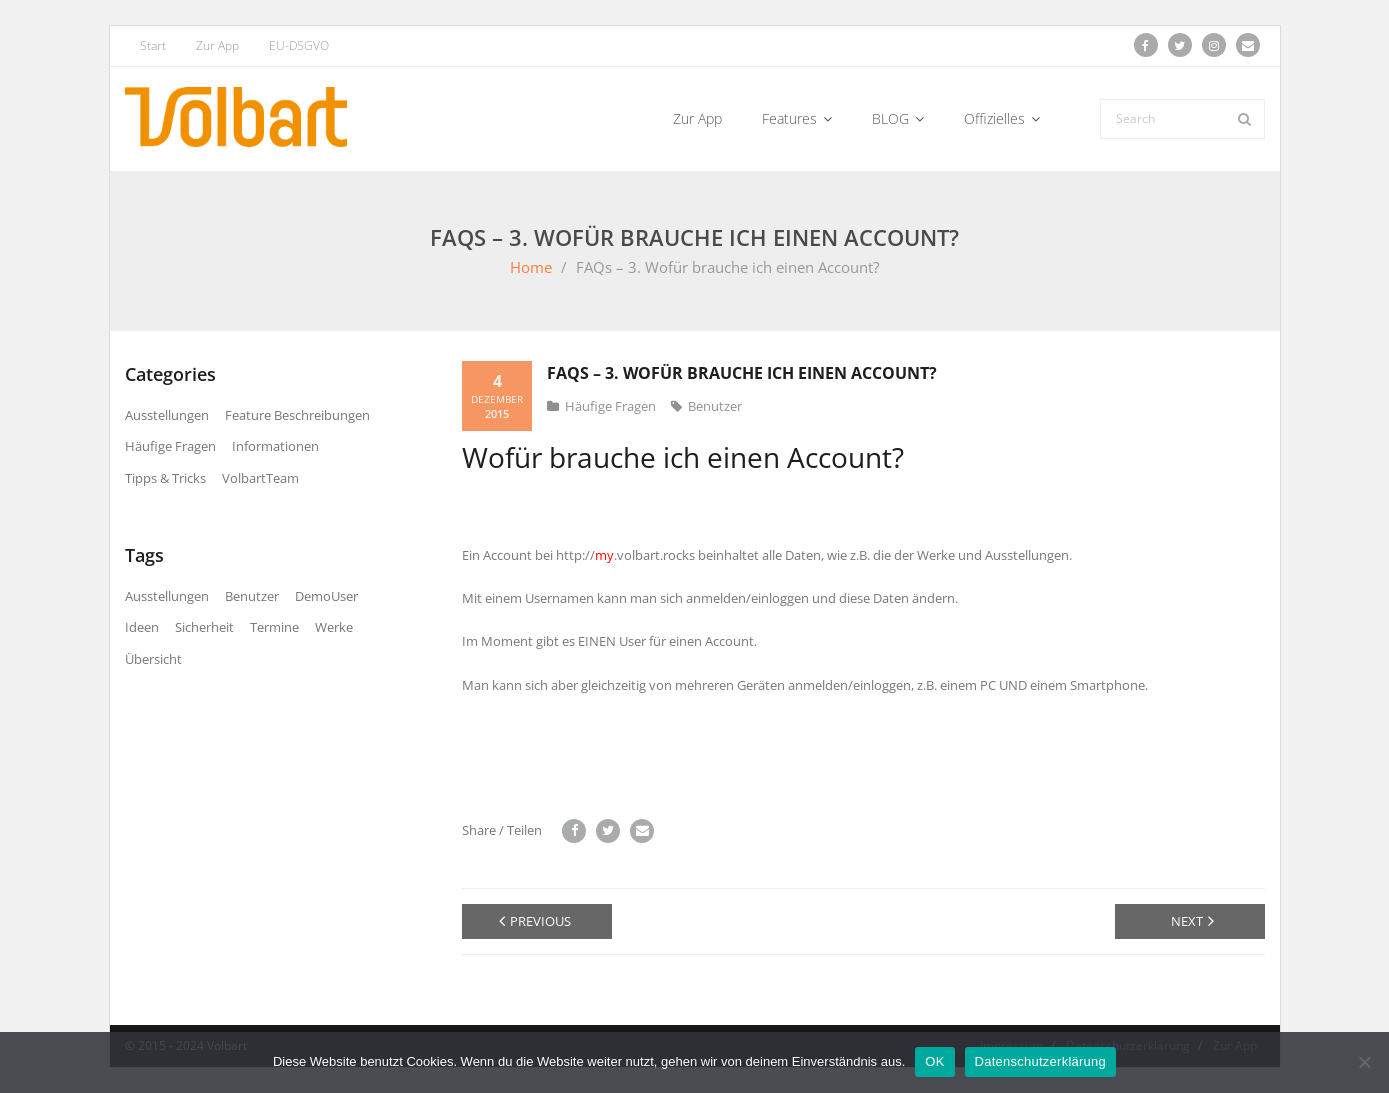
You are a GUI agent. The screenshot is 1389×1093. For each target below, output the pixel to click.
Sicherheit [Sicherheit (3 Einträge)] (204, 627)
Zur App (217, 45)
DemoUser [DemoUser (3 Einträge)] (326, 596)
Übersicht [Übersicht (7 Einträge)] (153, 659)
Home (531, 267)
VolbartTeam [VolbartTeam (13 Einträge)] (260, 478)
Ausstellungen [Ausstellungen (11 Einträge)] (167, 596)
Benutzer (715, 406)
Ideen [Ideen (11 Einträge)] (142, 627)
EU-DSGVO (299, 45)
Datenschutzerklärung (1040, 1061)
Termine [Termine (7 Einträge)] (274, 627)
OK (934, 1061)
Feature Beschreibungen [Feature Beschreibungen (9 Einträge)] (297, 415)
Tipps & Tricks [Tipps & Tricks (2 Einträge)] (165, 478)
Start (153, 45)
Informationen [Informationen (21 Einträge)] (275, 446)
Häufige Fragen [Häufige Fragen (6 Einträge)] (170, 446)
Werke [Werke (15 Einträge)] (334, 627)
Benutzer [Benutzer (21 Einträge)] (252, 596)
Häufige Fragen (610, 406)
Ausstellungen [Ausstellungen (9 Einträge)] (167, 415)
